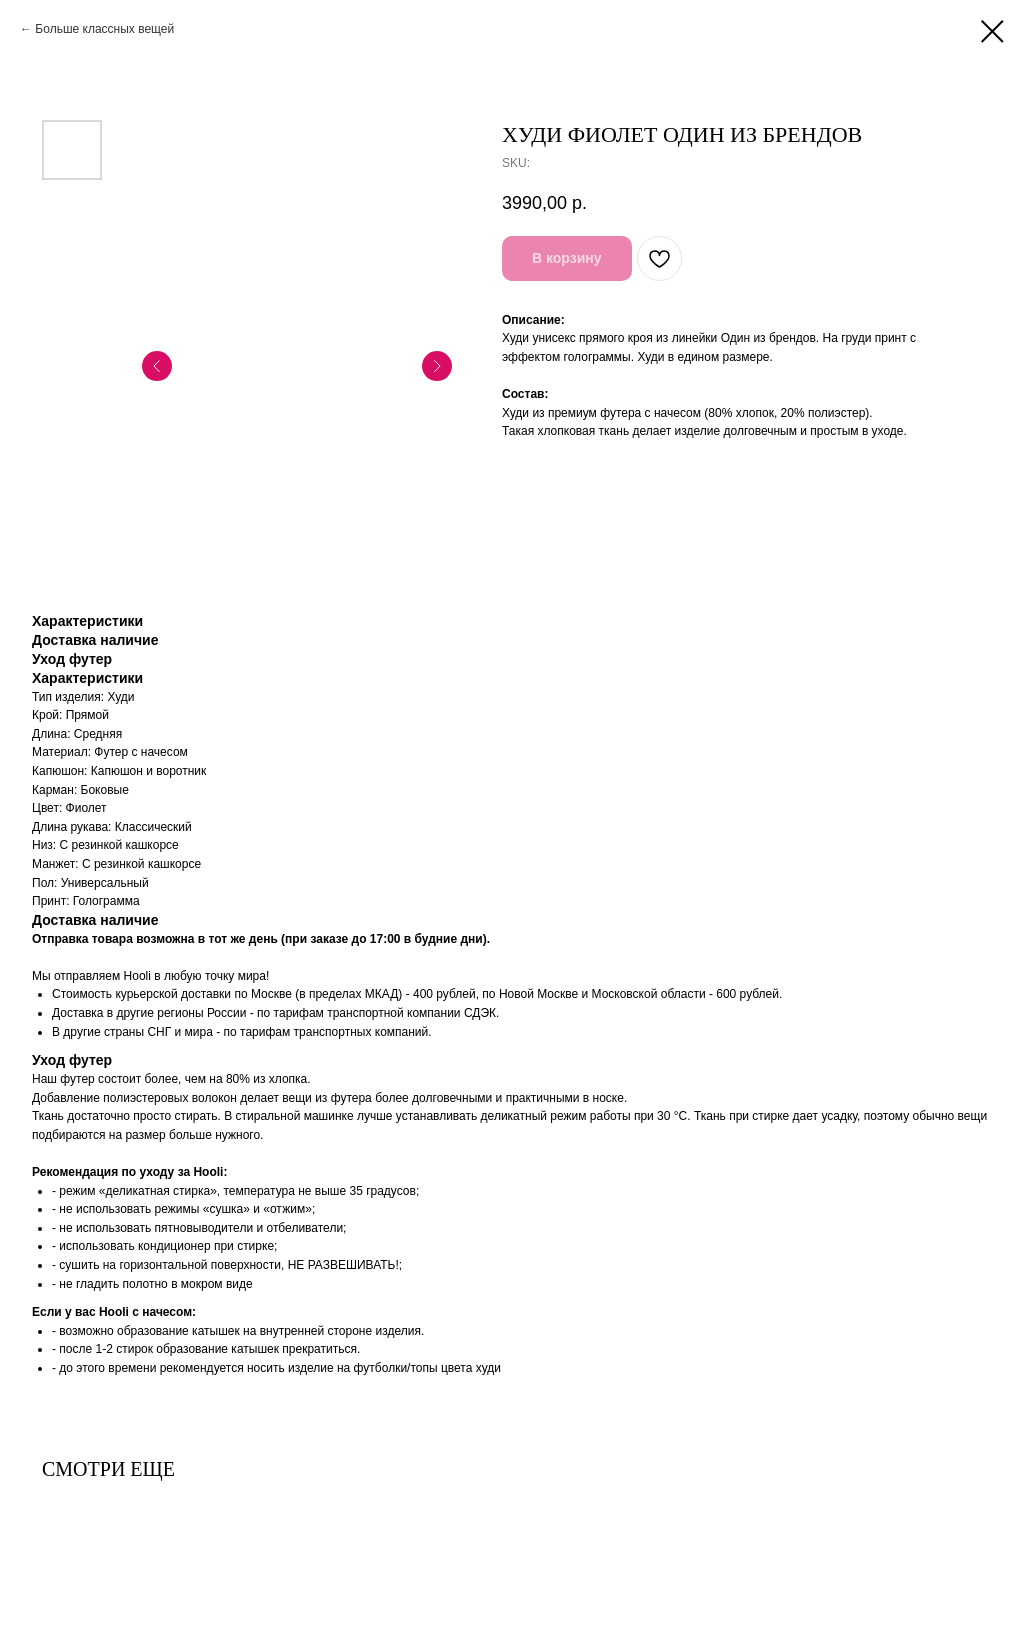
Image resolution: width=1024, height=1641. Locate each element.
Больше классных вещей (104, 29)
